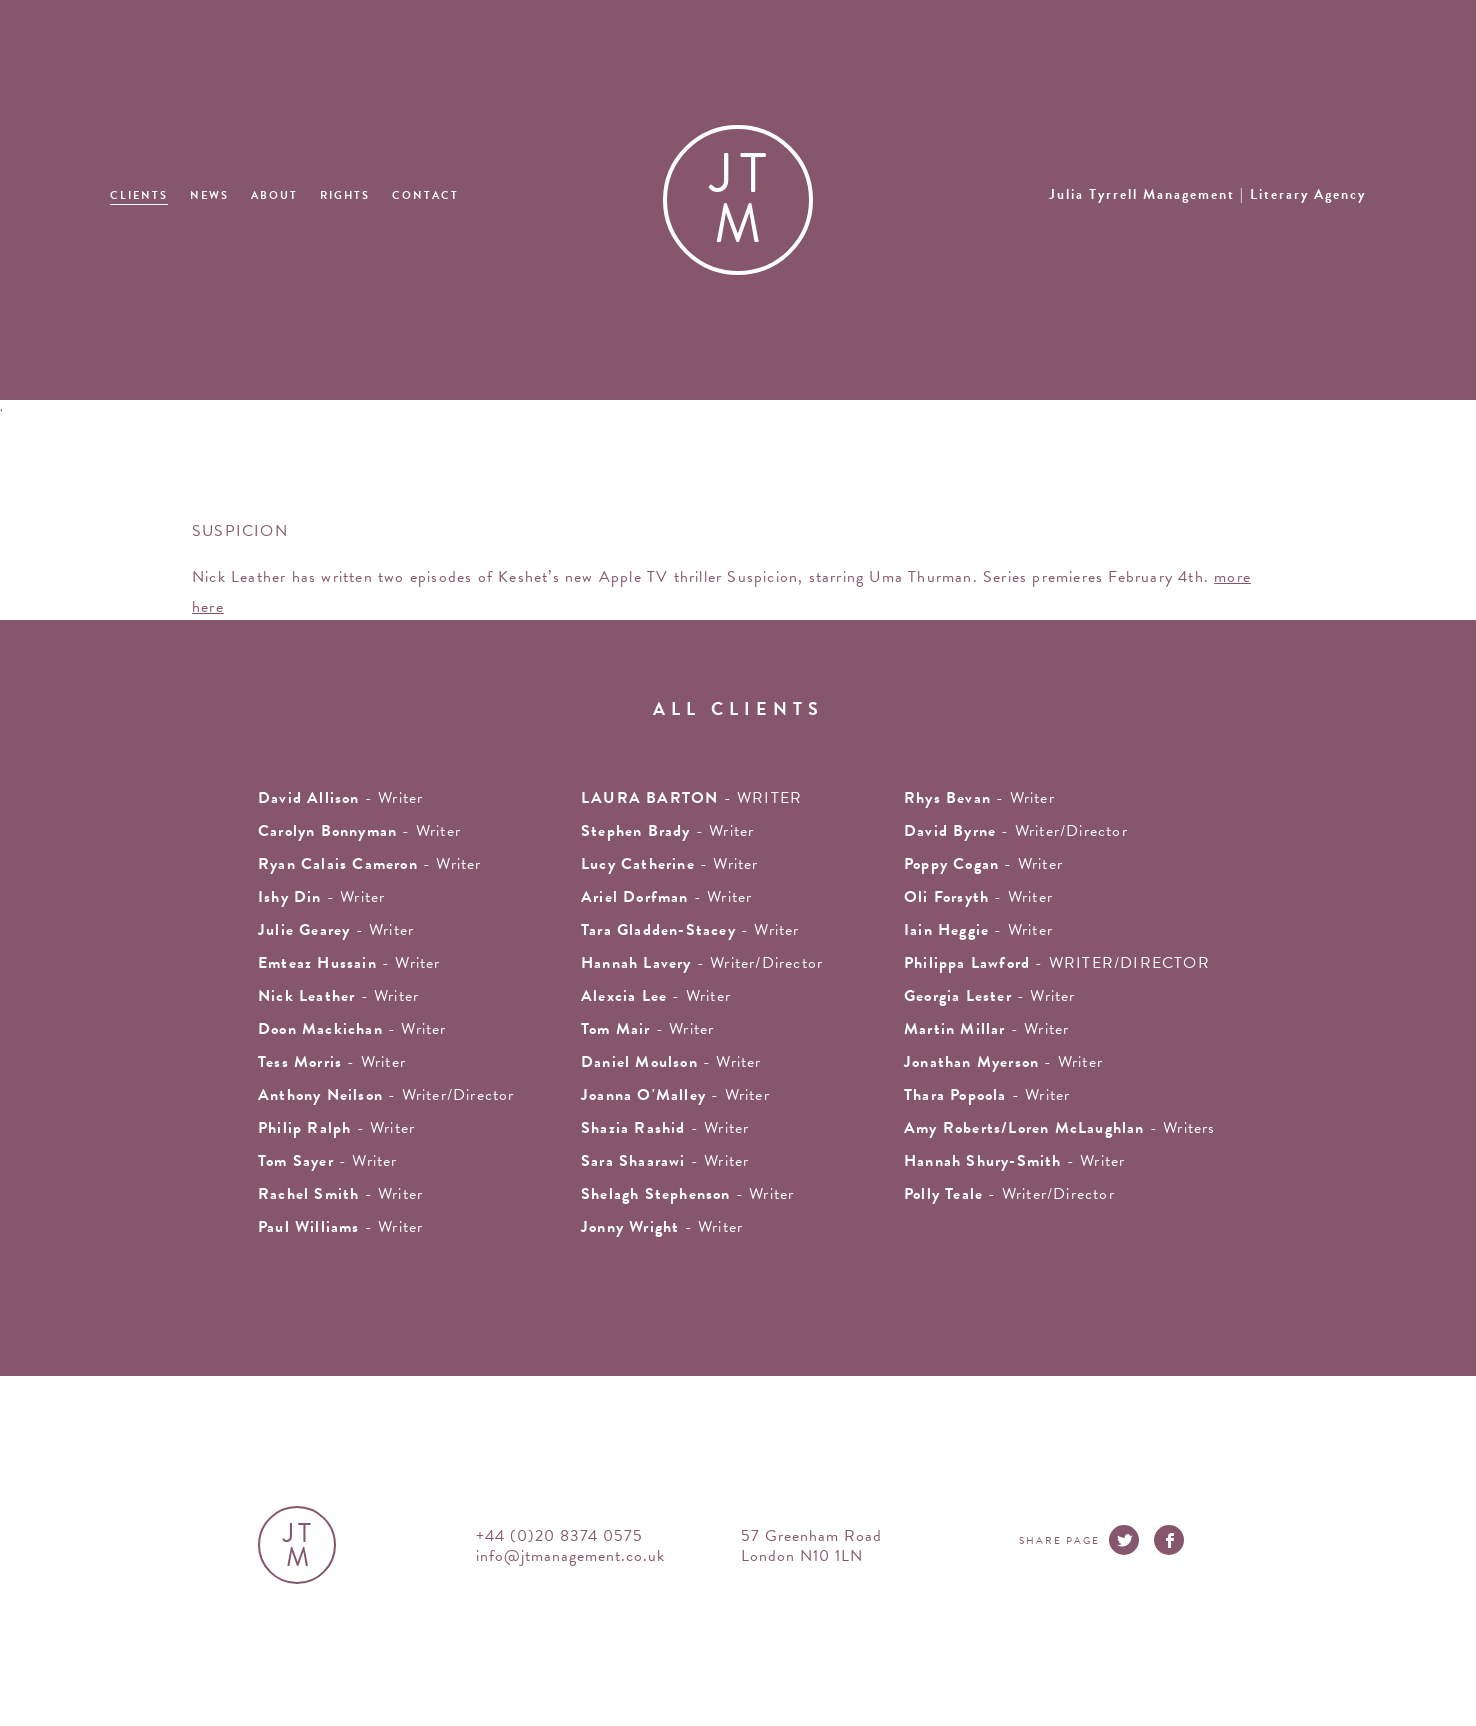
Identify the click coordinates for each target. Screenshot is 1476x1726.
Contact (425, 195)
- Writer (370, 864)
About (274, 195)
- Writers (1060, 1128)
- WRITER (691, 798)
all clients (738, 708)
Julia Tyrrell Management (1207, 194)
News (209, 195)
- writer (340, 798)
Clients (139, 195)
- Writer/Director (1016, 831)
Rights (345, 195)
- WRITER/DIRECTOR (1057, 963)
